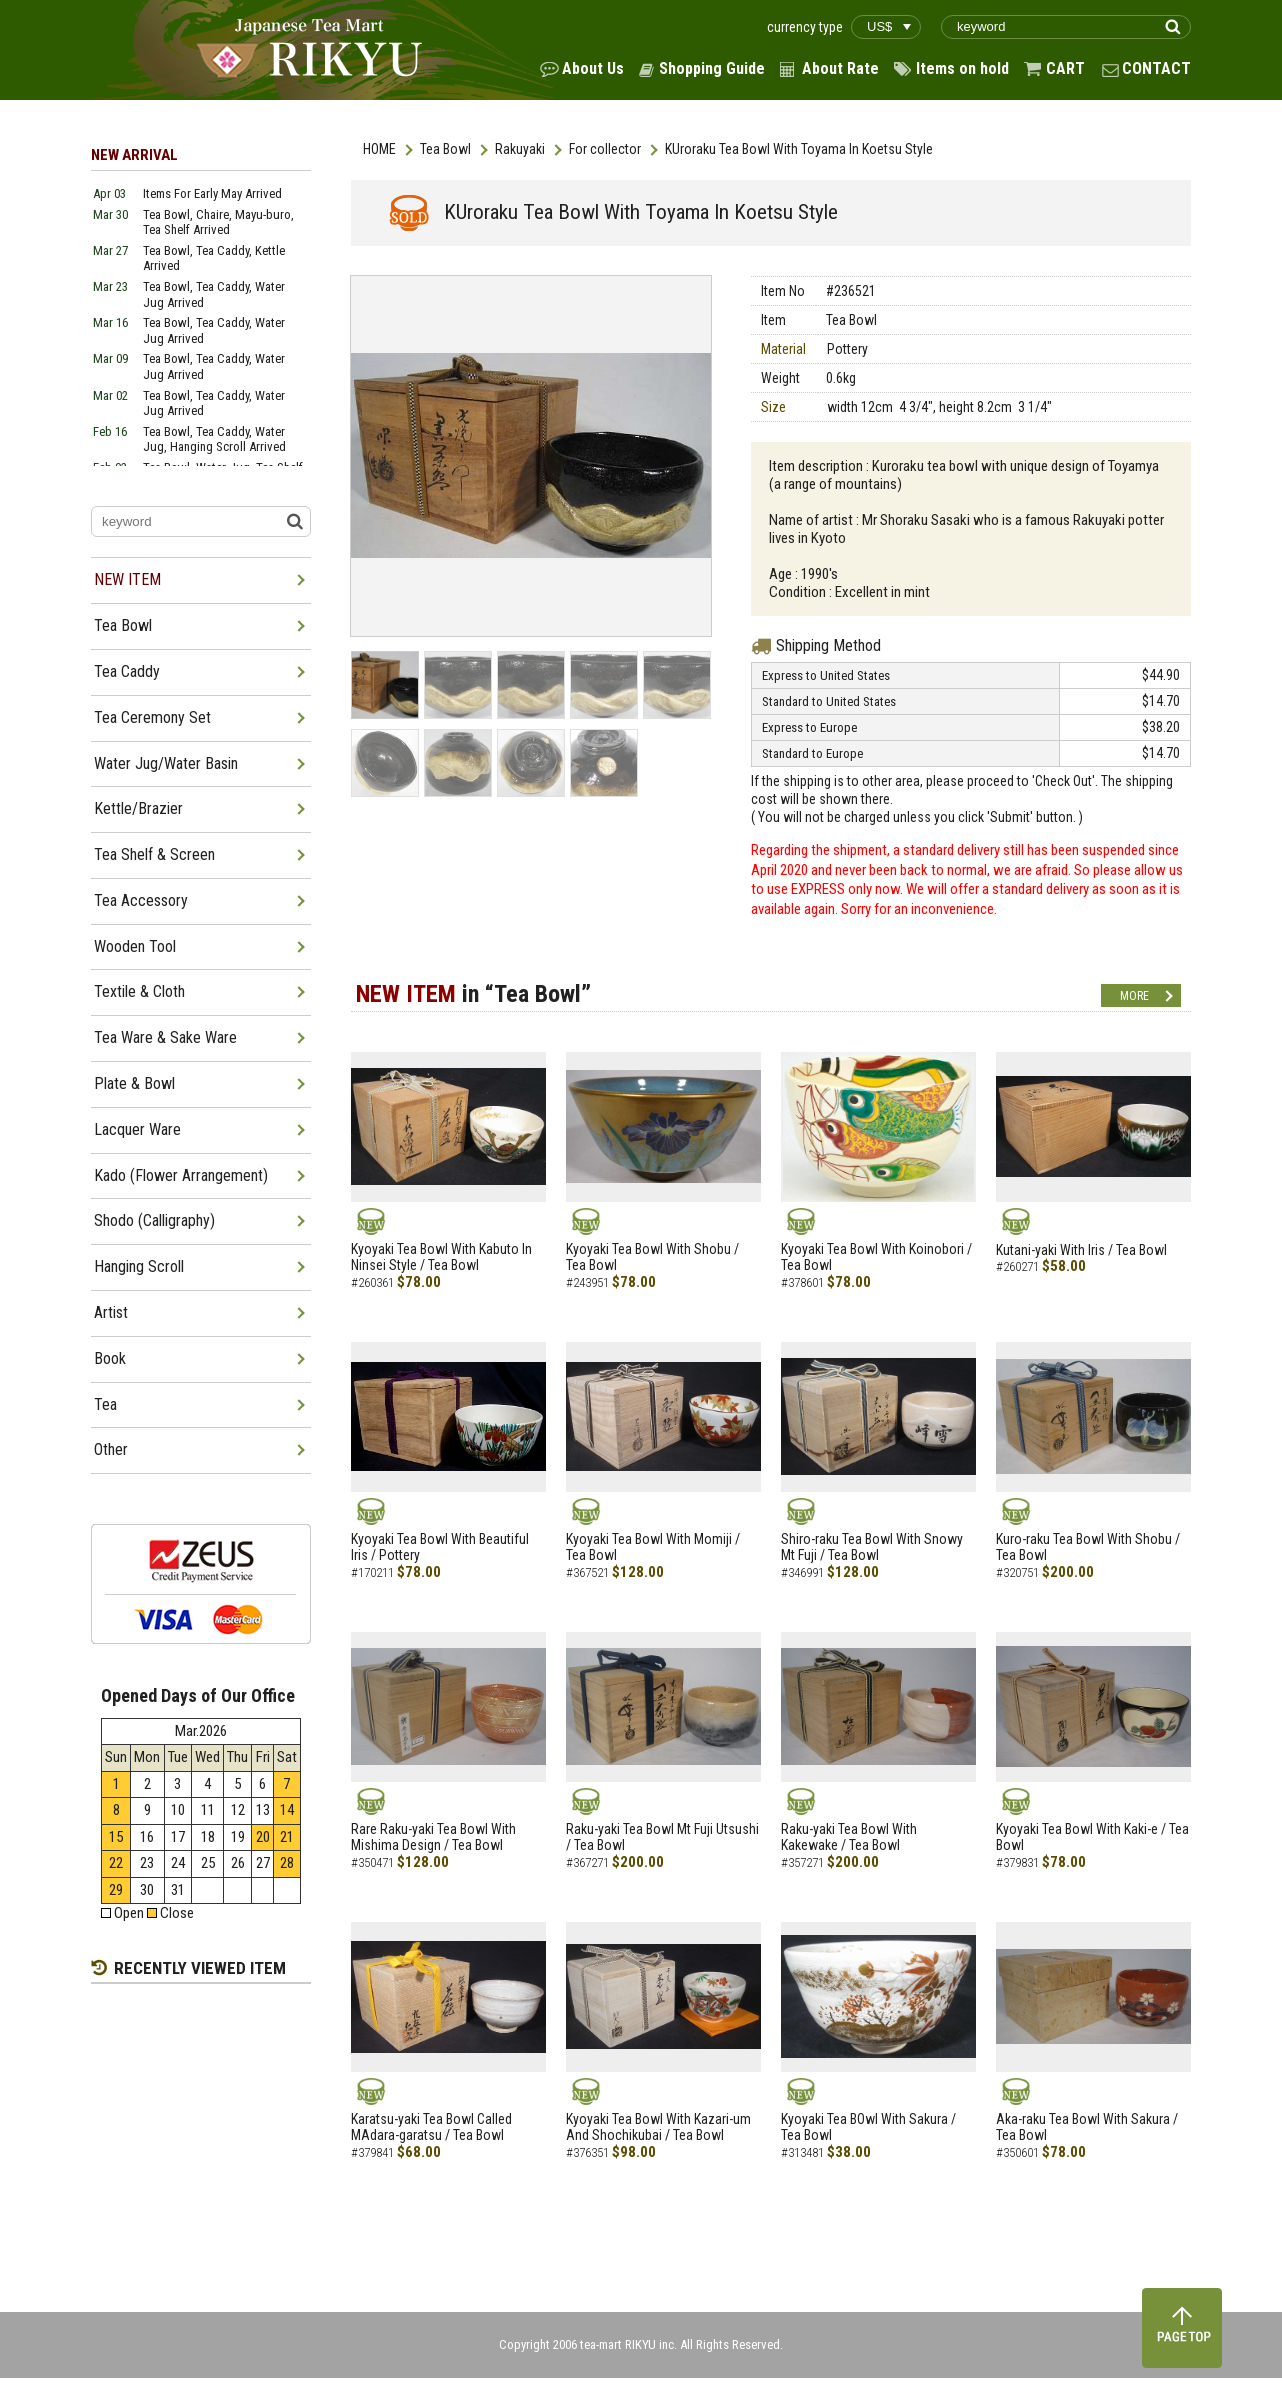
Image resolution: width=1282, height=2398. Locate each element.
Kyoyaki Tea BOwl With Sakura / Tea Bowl (868, 2127)
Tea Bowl (445, 149)
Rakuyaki (520, 149)
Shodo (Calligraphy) (154, 1220)
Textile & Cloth (139, 991)
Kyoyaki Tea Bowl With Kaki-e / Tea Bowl (1092, 1837)
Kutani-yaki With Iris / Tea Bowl (1081, 1250)
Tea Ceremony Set (152, 717)
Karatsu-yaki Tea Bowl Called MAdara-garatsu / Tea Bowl (431, 2127)
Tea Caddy (127, 671)
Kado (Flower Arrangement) (181, 1175)
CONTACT (1156, 68)
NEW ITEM (127, 579)
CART (1065, 68)
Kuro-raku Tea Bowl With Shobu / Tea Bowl (1088, 1547)
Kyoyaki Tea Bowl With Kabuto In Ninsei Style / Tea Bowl (441, 1257)
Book (110, 1358)
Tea (105, 1404)
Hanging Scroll (139, 1266)
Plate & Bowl (134, 1083)
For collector (605, 149)
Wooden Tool (135, 946)
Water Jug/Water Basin (166, 763)
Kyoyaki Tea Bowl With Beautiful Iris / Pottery (440, 1547)
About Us (593, 68)
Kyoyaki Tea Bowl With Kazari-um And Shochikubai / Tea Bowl (658, 2127)
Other (111, 1449)
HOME (379, 149)
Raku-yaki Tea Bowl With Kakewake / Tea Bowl (849, 1837)
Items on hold (962, 68)
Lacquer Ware (137, 1129)
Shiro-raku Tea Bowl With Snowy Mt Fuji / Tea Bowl (872, 1547)
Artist (111, 1312)
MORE (1134, 996)
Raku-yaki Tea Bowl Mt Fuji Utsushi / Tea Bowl (662, 1837)
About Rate (840, 68)
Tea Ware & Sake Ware (165, 1037)
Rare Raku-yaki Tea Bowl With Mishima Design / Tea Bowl (433, 1837)
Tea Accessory (141, 900)
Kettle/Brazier (138, 808)
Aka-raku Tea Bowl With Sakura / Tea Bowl (1087, 2127)
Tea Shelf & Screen (154, 854)
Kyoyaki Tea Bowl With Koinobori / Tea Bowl (876, 1257)
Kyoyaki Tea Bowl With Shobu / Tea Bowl (652, 1257)
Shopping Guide (712, 68)
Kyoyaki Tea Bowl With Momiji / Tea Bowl (653, 1547)
